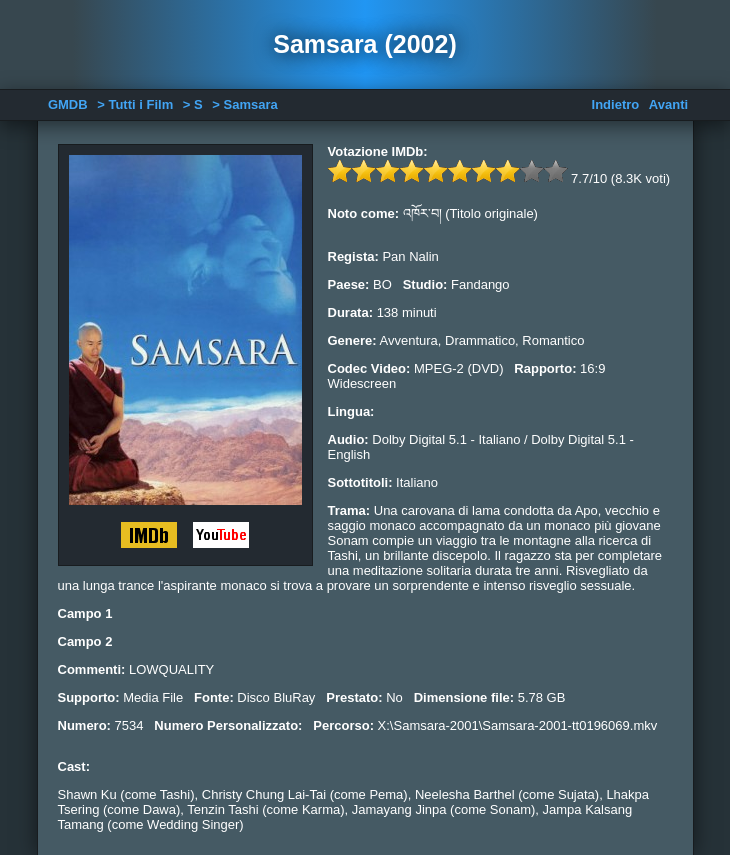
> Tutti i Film (135, 104)
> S (193, 104)
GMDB (68, 104)
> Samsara (244, 104)
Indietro (616, 104)
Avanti (668, 104)
